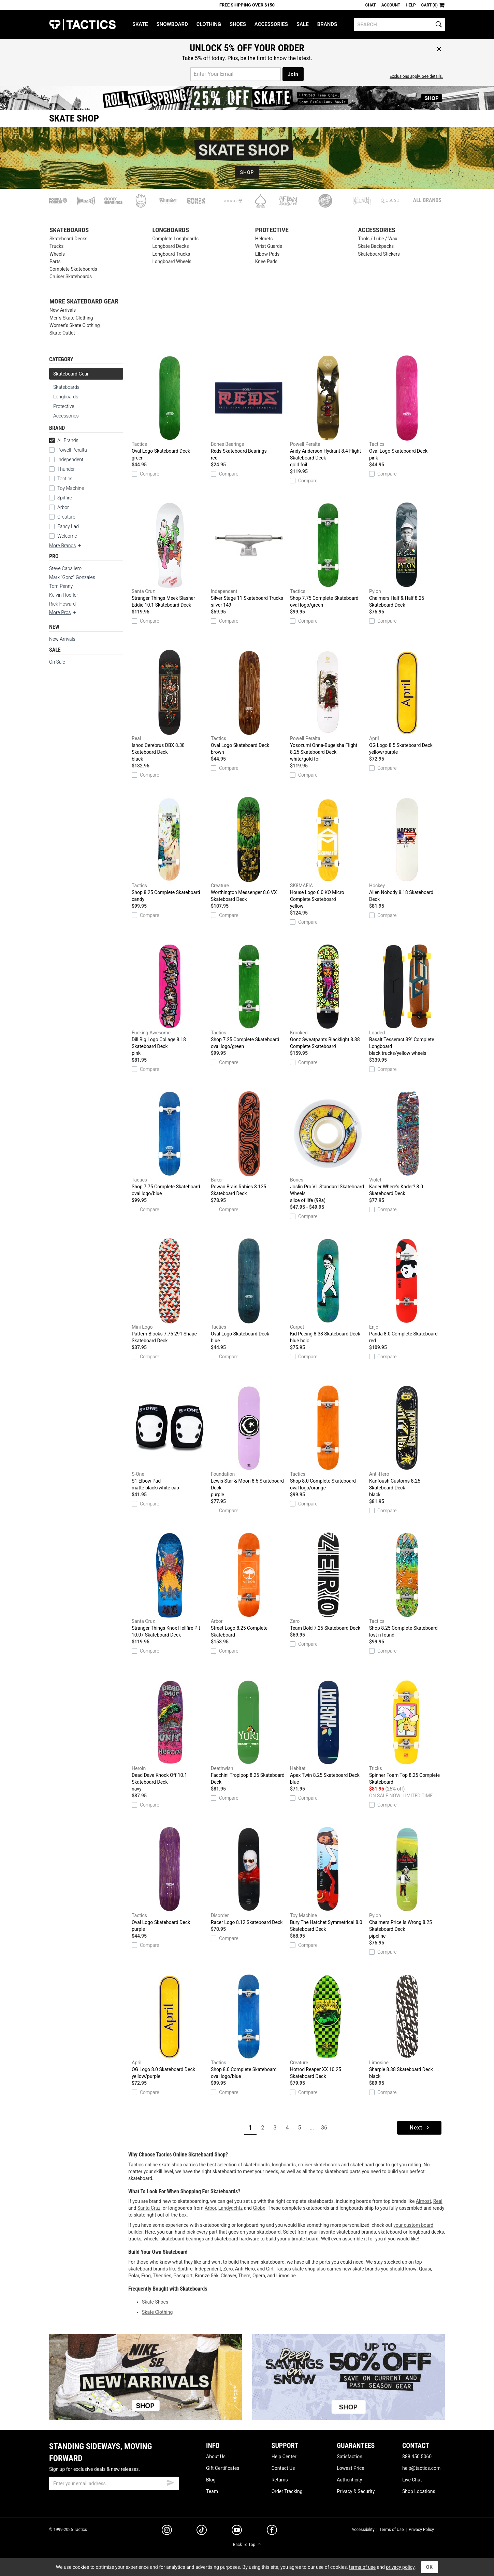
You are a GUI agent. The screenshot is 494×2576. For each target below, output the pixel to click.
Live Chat (412, 2479)
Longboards (170, 230)
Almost (423, 2201)
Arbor (63, 507)
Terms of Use (391, 2529)
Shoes (238, 24)
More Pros (63, 612)
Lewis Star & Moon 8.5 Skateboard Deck (249, 1441)
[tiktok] (202, 2531)
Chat (370, 5)
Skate (140, 24)
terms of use (362, 2567)
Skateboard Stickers (379, 254)
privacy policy (400, 2567)
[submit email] (170, 2482)
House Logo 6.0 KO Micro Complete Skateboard (328, 853)
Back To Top (247, 2544)
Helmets (264, 238)
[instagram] (167, 2531)
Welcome (67, 536)
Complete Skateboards (73, 269)
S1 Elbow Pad (169, 1438)
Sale (302, 24)
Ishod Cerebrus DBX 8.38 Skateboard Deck (169, 706)
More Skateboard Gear (83, 301)
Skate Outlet (62, 333)
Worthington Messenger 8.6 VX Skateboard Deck (249, 849)
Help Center (284, 2456)
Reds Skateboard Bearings (249, 408)
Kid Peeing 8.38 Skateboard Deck (328, 1291)
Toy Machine (70, 488)
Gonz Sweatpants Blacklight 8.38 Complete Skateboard (328, 996)
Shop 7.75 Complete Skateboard (328, 555)
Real (437, 2201)
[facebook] (272, 2531)
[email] (114, 2483)
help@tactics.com (421, 2468)
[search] (399, 24)
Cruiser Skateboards (70, 276)
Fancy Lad (68, 526)
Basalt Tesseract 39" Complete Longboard (407, 1000)
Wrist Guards (268, 246)
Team (212, 2491)
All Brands (427, 200)
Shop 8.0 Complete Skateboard (328, 1438)
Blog (211, 2479)
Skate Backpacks (376, 246)
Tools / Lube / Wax (377, 238)
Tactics (82, 24)
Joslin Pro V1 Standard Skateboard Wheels (328, 1147)
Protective (272, 230)
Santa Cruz (149, 2208)
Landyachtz (230, 2208)
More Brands (65, 545)
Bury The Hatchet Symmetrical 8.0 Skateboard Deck (328, 1879)
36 (324, 2127)
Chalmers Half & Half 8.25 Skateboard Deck (407, 555)
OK (429, 2567)
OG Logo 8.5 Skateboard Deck (407, 702)
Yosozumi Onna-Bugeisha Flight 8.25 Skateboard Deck (328, 706)
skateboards (256, 2164)
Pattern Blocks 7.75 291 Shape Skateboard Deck (169, 1290)
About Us (216, 2456)
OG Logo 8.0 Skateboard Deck (169, 2027)
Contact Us (283, 2468)
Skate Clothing (157, 2312)
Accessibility (362, 2529)
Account (390, 5)
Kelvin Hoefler (63, 595)
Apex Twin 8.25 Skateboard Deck (328, 1732)
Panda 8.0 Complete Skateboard (407, 1291)
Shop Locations (418, 2491)
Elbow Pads (267, 254)
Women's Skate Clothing (74, 325)
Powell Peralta (72, 450)
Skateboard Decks (68, 238)
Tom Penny (61, 586)
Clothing (209, 24)
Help (411, 5)
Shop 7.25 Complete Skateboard (249, 997)
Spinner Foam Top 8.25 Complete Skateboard (407, 1732)
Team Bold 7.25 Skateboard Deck (328, 1581)
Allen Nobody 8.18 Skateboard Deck (407, 849)
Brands (327, 24)
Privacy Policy (421, 2529)
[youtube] (237, 2531)
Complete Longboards (175, 238)
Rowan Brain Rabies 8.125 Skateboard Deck (249, 1143)
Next (420, 2127)
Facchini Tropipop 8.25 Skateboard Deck (249, 1732)
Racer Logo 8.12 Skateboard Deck (249, 1876)
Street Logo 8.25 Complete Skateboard (249, 1585)
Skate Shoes (155, 2302)
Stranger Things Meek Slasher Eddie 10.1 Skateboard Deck (169, 555)
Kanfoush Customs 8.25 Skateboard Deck (407, 1441)
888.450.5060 (417, 2456)
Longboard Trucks (171, 254)
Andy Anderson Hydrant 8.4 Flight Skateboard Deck (328, 411)
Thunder (66, 469)
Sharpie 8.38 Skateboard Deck (407, 2027)
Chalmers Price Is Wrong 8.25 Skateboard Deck (407, 1883)
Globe (259, 2208)
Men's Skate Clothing (71, 318)
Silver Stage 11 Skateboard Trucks (249, 555)
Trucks (56, 246)
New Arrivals (62, 310)
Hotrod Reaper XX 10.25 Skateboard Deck (328, 2026)
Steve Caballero (65, 568)
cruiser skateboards (319, 2164)
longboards (284, 2164)
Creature (66, 517)
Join (293, 74)
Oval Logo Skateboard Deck (169, 408)
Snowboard (172, 24)
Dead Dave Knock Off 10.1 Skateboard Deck (169, 1736)
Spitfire (64, 497)
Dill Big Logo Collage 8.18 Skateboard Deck (169, 1000)
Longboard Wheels (171, 261)
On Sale (57, 662)
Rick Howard (62, 604)
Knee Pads (266, 261)
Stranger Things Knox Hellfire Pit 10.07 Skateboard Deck (169, 1585)
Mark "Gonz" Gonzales (72, 577)
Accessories (271, 24)
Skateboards (69, 230)
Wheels (57, 254)
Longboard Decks (170, 246)
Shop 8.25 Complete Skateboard (169, 850)
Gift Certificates (222, 2468)
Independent (70, 459)
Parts (55, 261)
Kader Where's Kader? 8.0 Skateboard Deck (407, 1143)
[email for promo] (235, 74)
